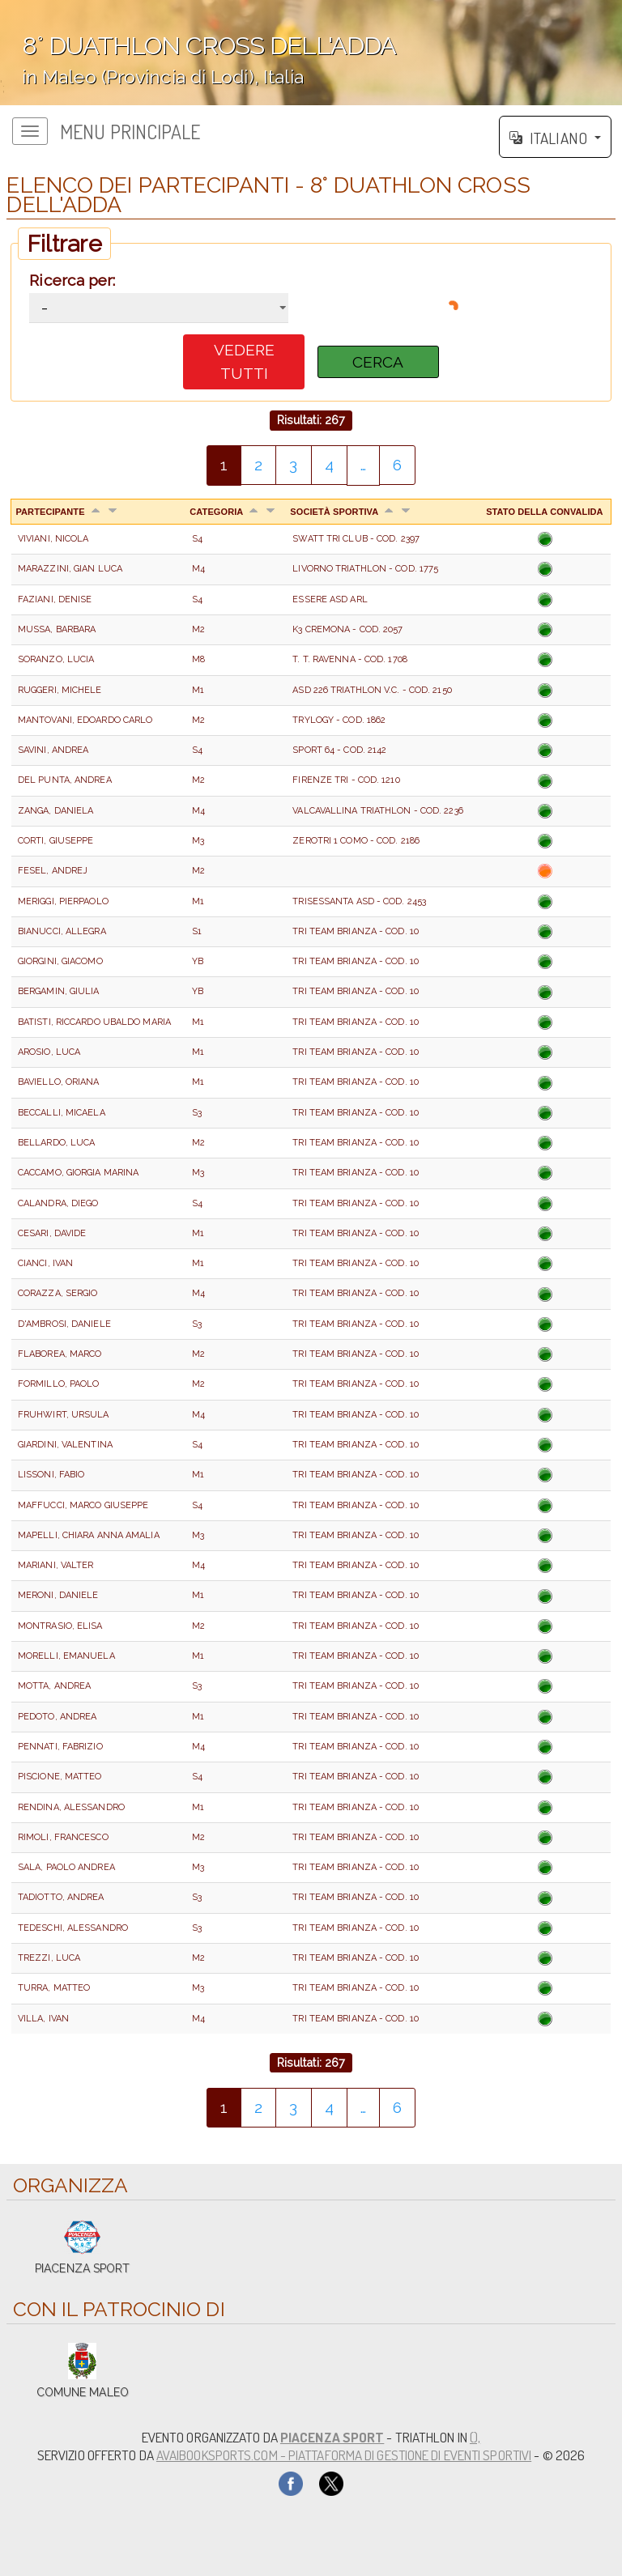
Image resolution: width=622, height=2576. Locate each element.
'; (311, 52)
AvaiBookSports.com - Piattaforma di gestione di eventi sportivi (343, 2454)
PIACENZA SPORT (332, 2437)
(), (475, 2437)
